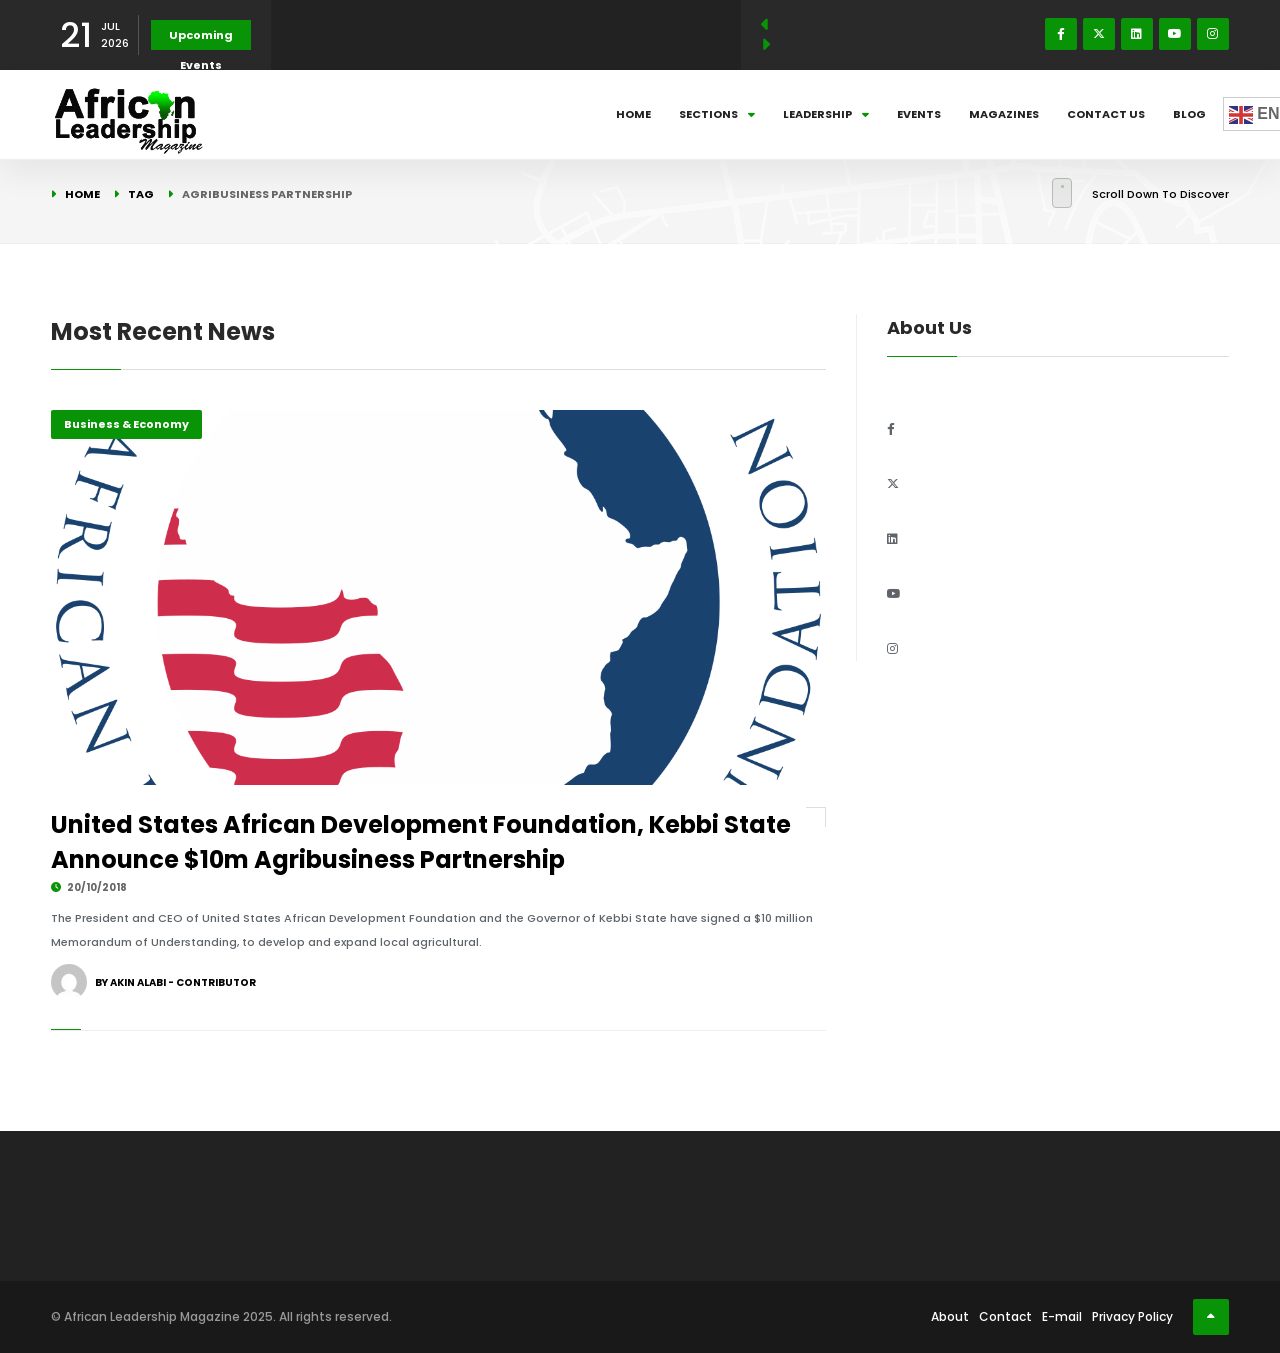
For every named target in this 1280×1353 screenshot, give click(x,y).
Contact (1005, 1316)
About (950, 1316)
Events (919, 114)
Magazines (1004, 114)
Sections (717, 114)
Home (633, 114)
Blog (1189, 114)
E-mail (1062, 1316)
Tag (141, 194)
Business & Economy (126, 424)
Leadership (826, 114)
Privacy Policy (1132, 1316)
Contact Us (1106, 114)
